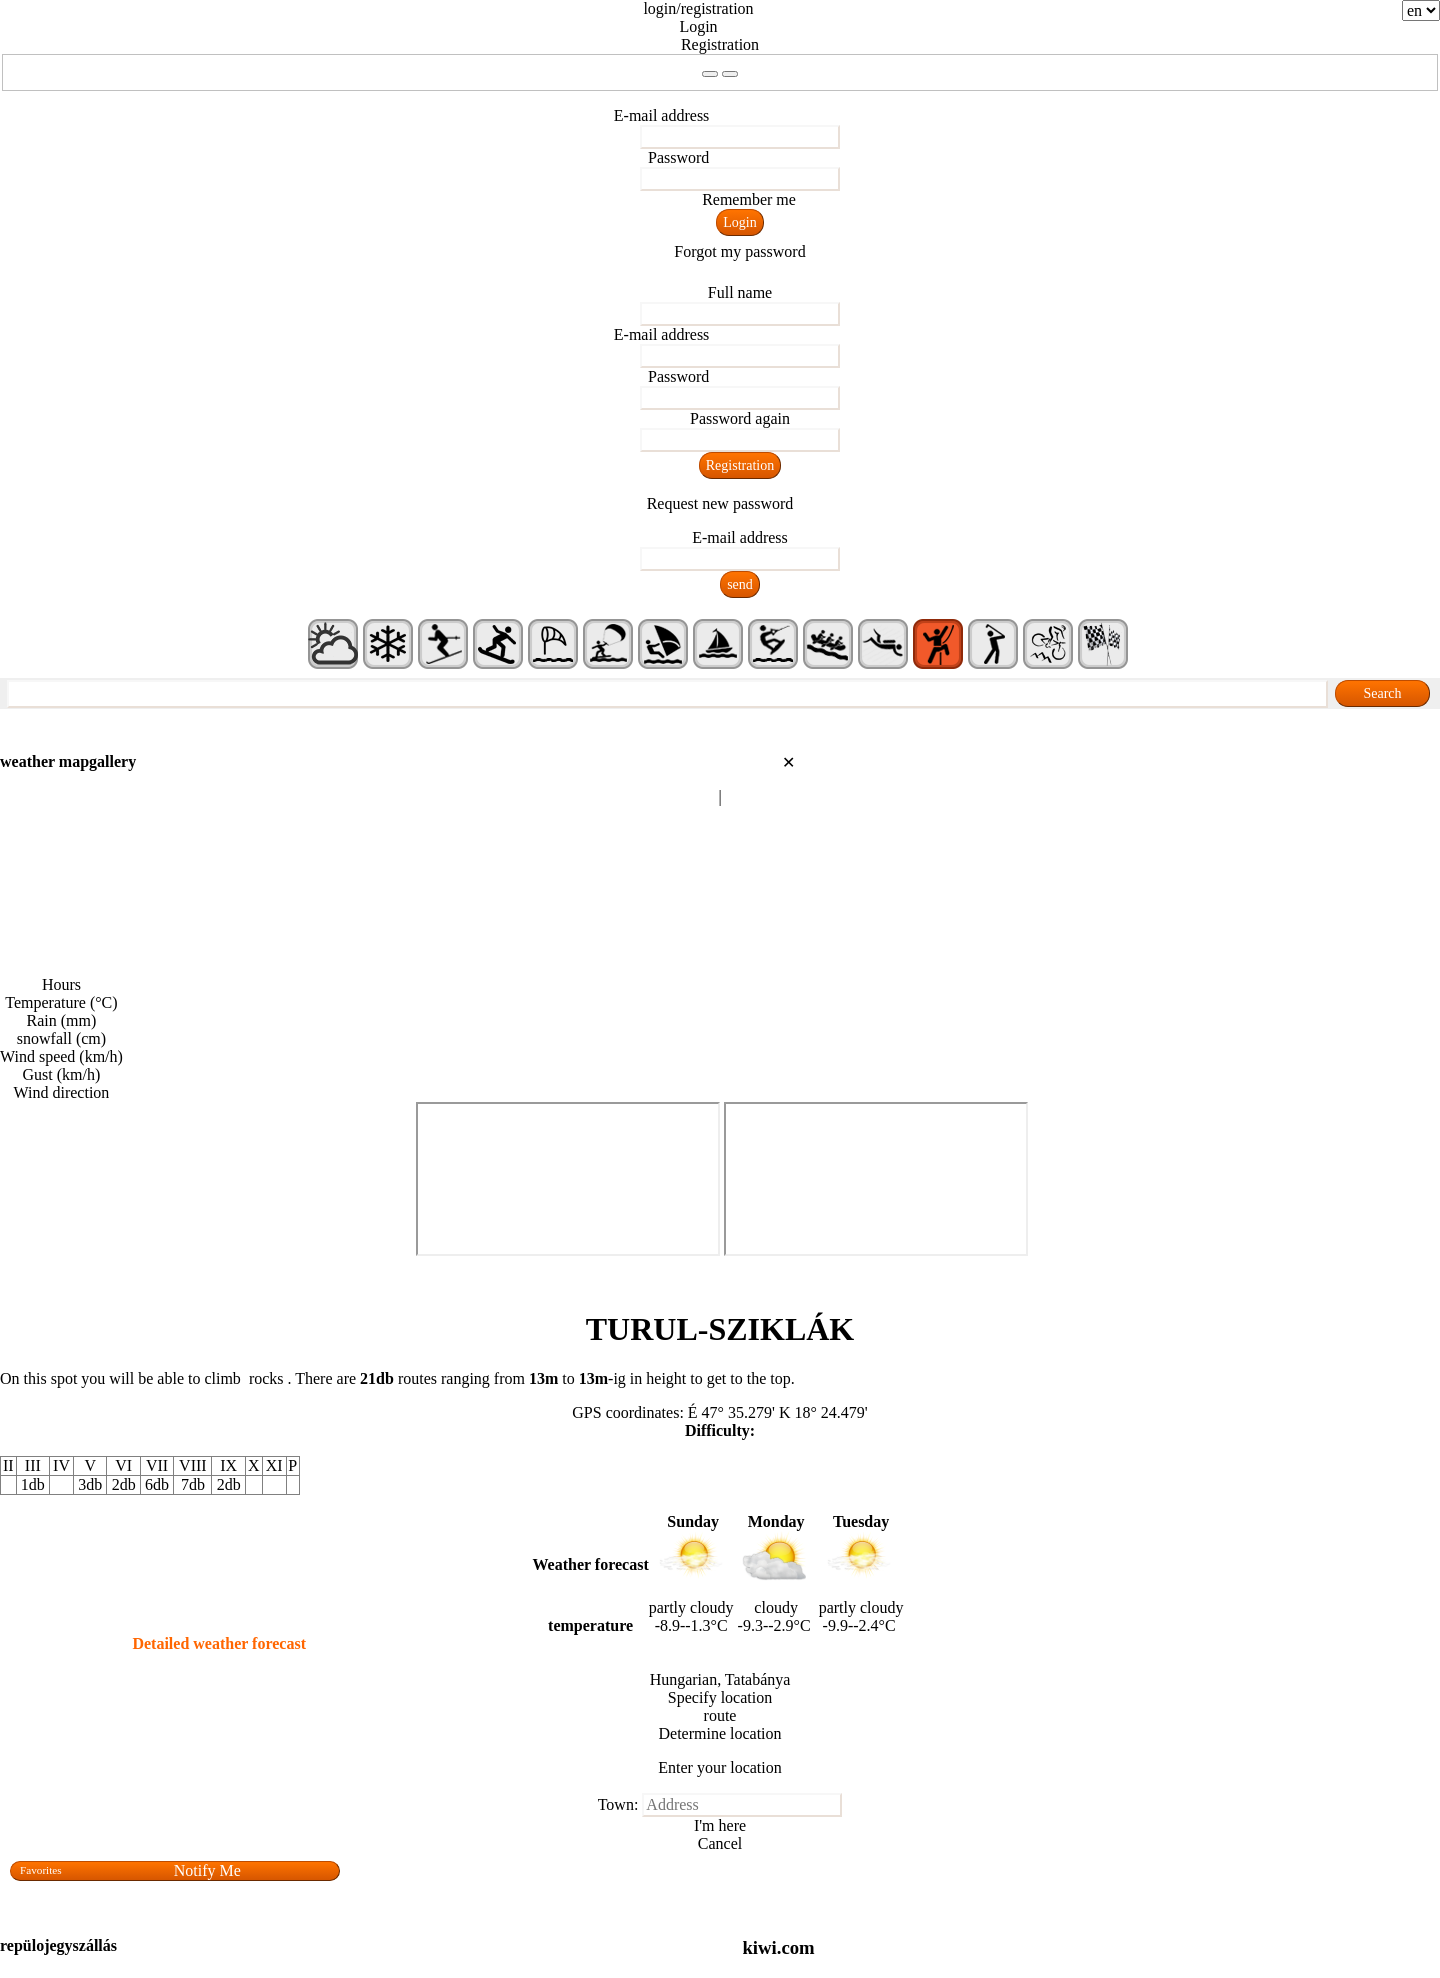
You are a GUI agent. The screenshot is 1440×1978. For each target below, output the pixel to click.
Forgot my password (739, 251)
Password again (740, 418)
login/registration (698, 8)
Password (678, 157)
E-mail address (662, 115)
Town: (618, 1804)
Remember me (749, 199)
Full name (740, 292)
